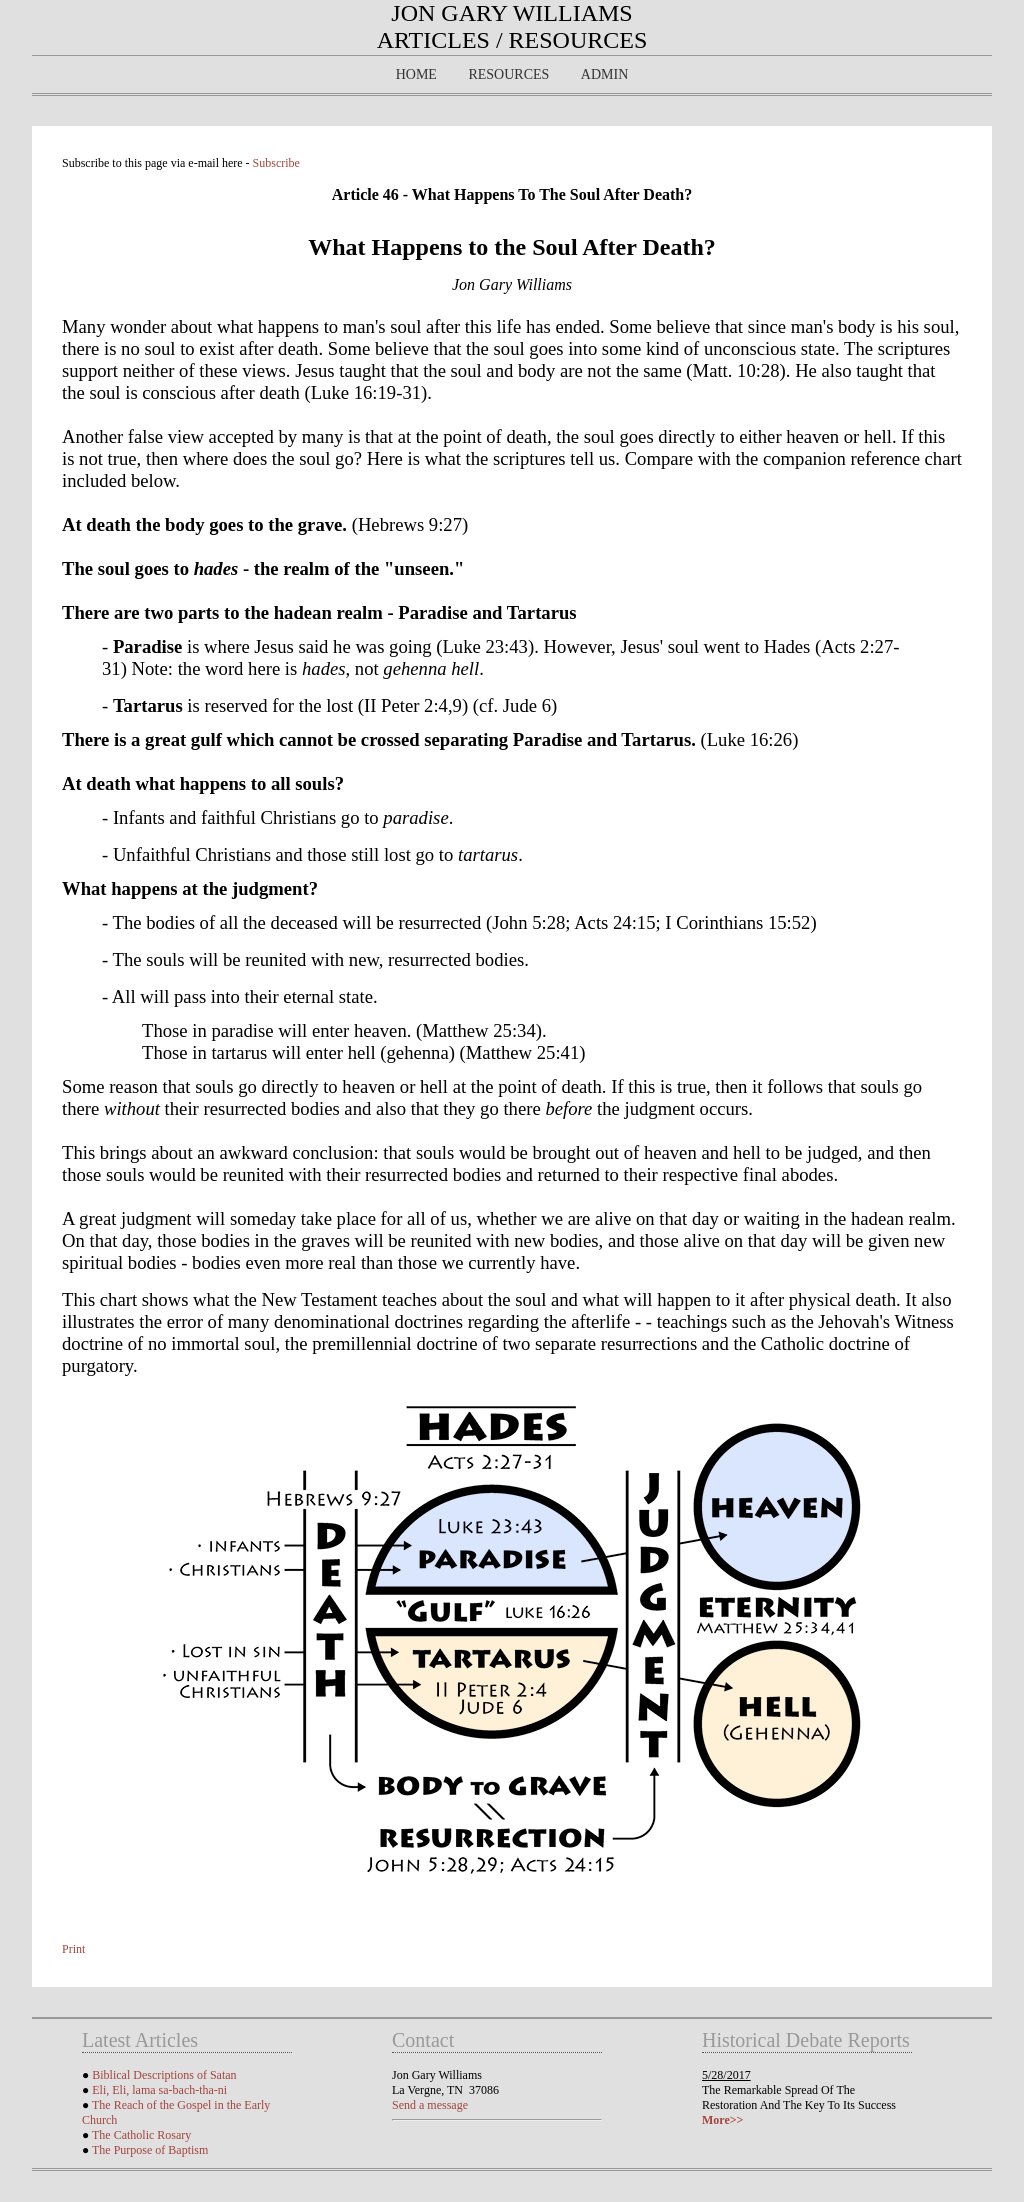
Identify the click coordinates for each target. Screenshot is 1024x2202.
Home (416, 74)
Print (73, 1949)
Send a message (430, 2105)
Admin (604, 74)
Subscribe (276, 163)
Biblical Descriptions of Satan (164, 2075)
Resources (508, 74)
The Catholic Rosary (141, 2135)
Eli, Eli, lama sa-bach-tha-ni (159, 2090)
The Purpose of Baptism (150, 2150)
